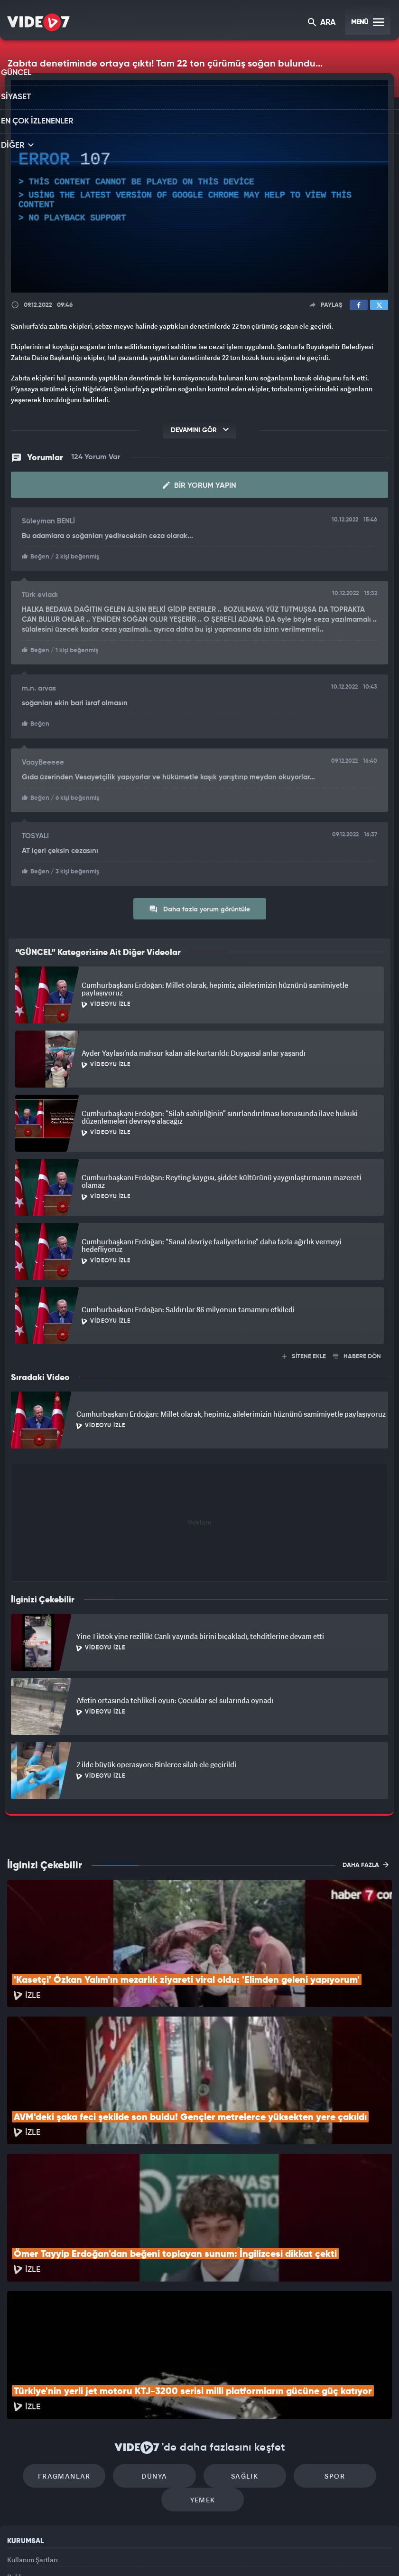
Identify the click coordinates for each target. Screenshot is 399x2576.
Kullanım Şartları (32, 2444)
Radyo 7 (120, 2552)
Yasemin (309, 2552)
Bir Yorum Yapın (199, 485)
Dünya (159, 2355)
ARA (322, 23)
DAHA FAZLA (366, 1861)
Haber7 (248, 2552)
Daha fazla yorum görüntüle (199, 905)
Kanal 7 (79, 2552)
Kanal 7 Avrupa (158, 2552)
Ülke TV (195, 2552)
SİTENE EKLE (304, 1353)
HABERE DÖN (357, 1353)
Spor (321, 2355)
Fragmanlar (78, 2355)
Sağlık (239, 2355)
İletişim (18, 2487)
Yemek (202, 2384)
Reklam (18, 2465)
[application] (199, 186)
